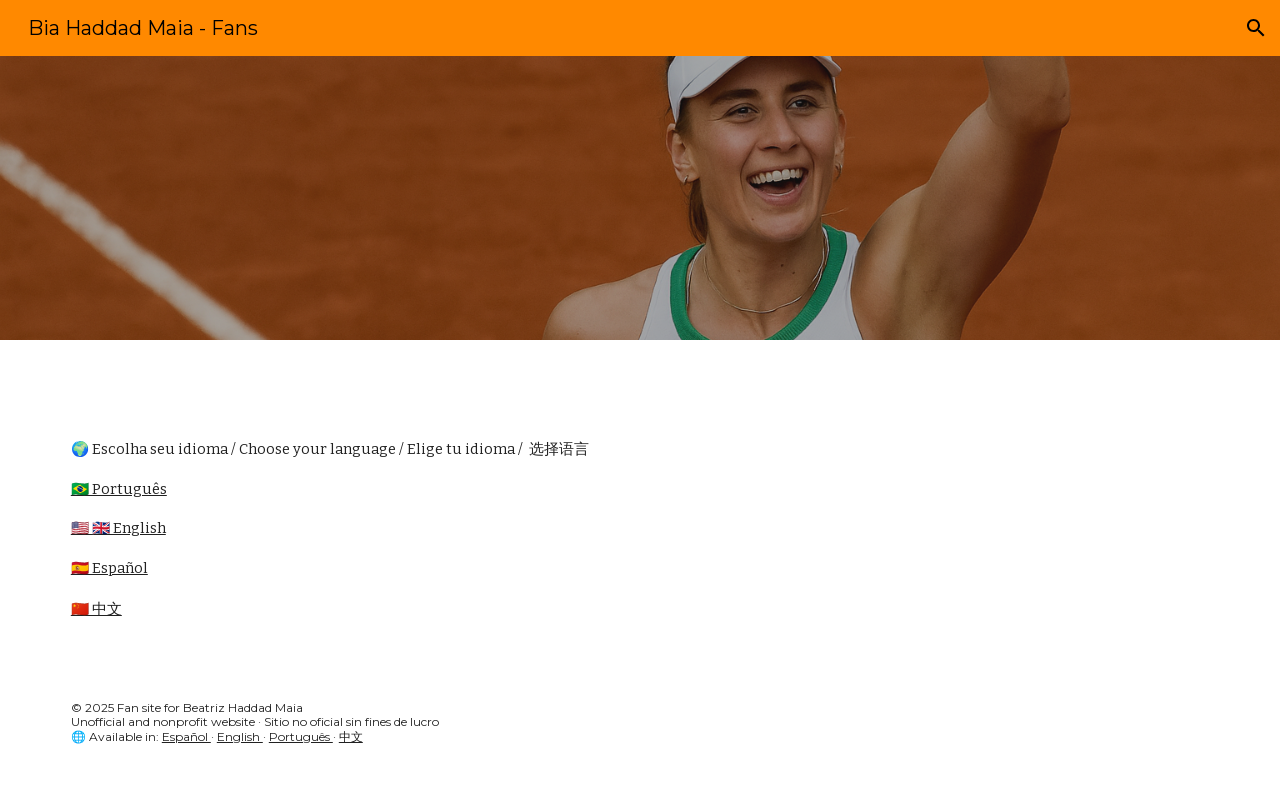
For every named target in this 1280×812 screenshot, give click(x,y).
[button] (1256, 28)
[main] (640, 537)
